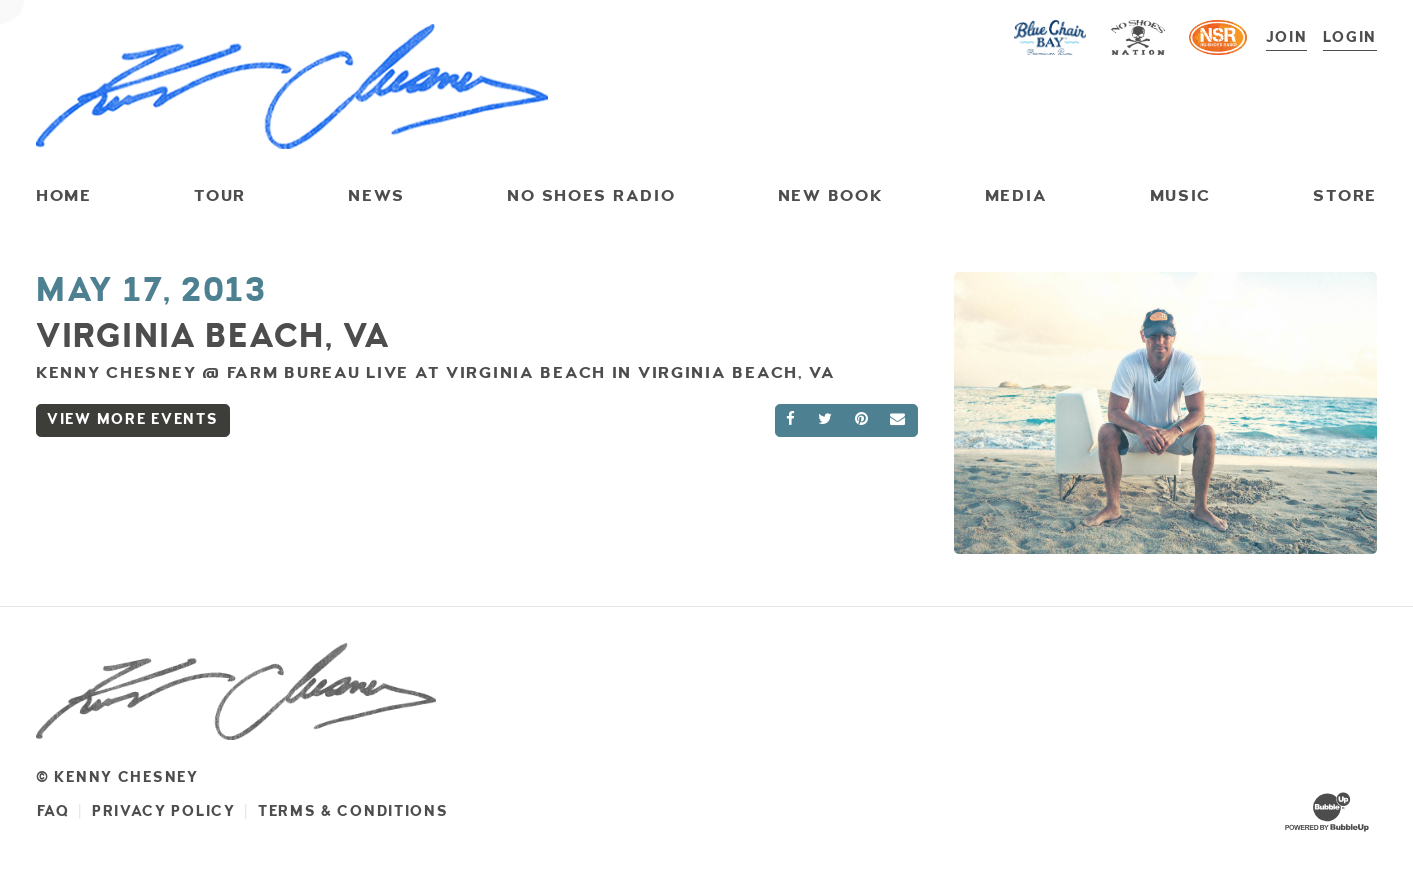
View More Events (133, 419)
